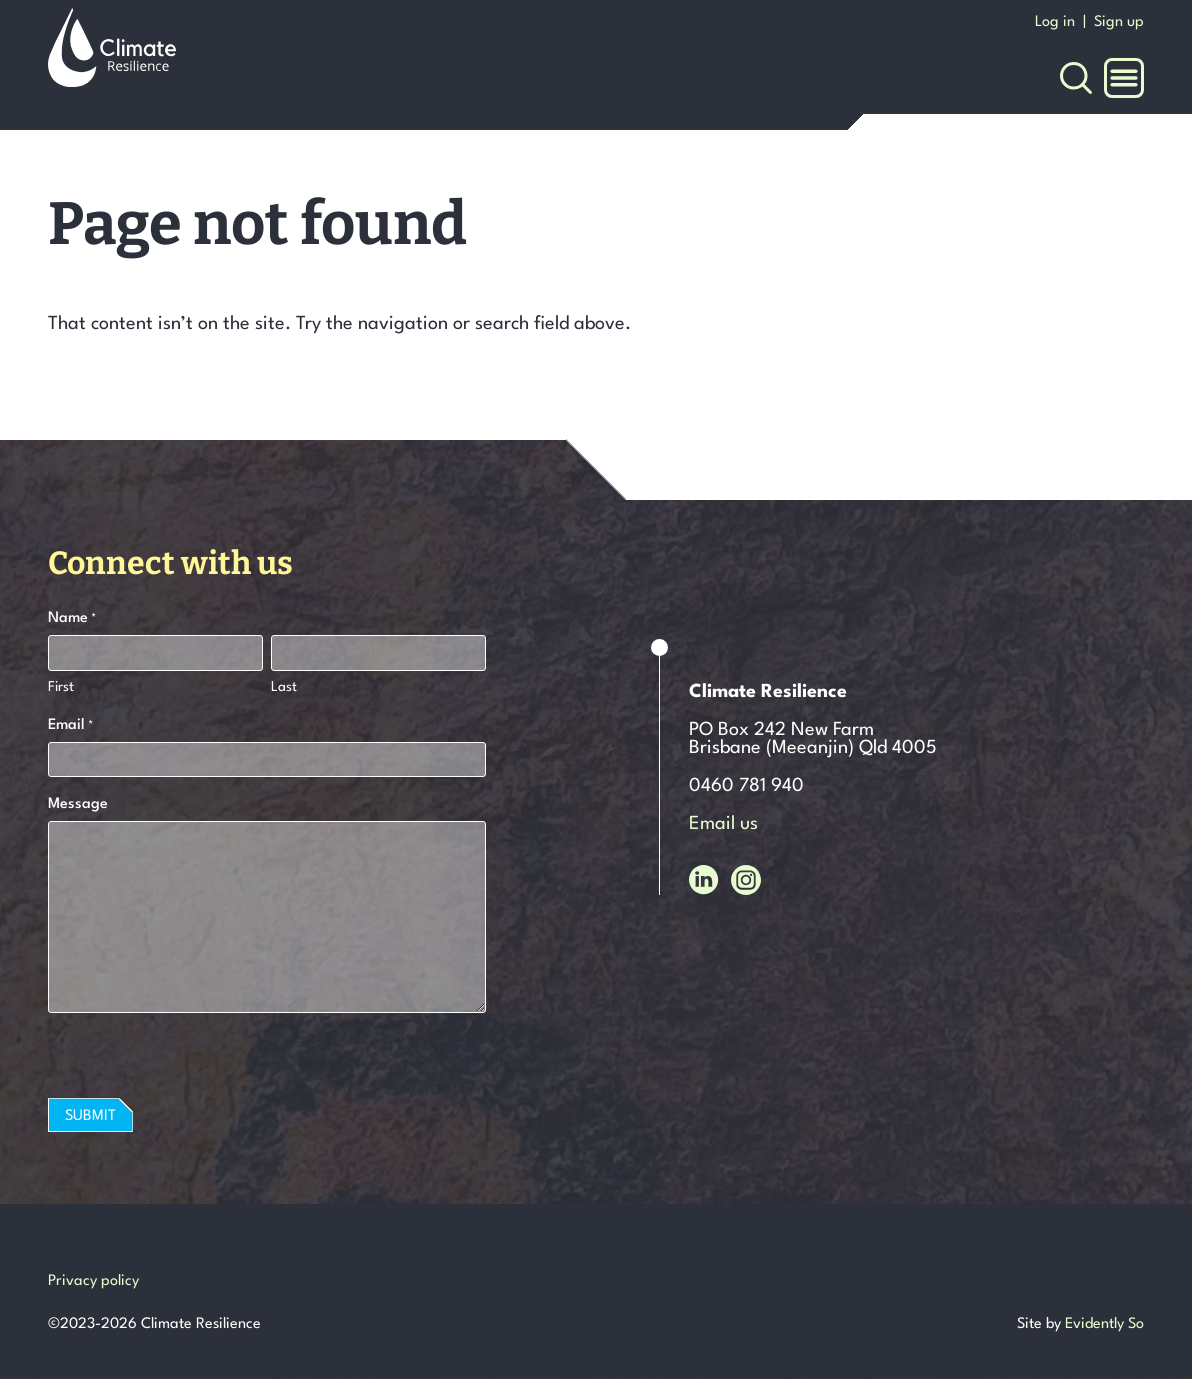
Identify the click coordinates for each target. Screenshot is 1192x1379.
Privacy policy (93, 1281)
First (61, 687)
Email (70, 727)
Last (284, 687)
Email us (723, 824)
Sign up (1119, 22)
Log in (1055, 22)
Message (78, 804)
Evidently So (1104, 1324)
